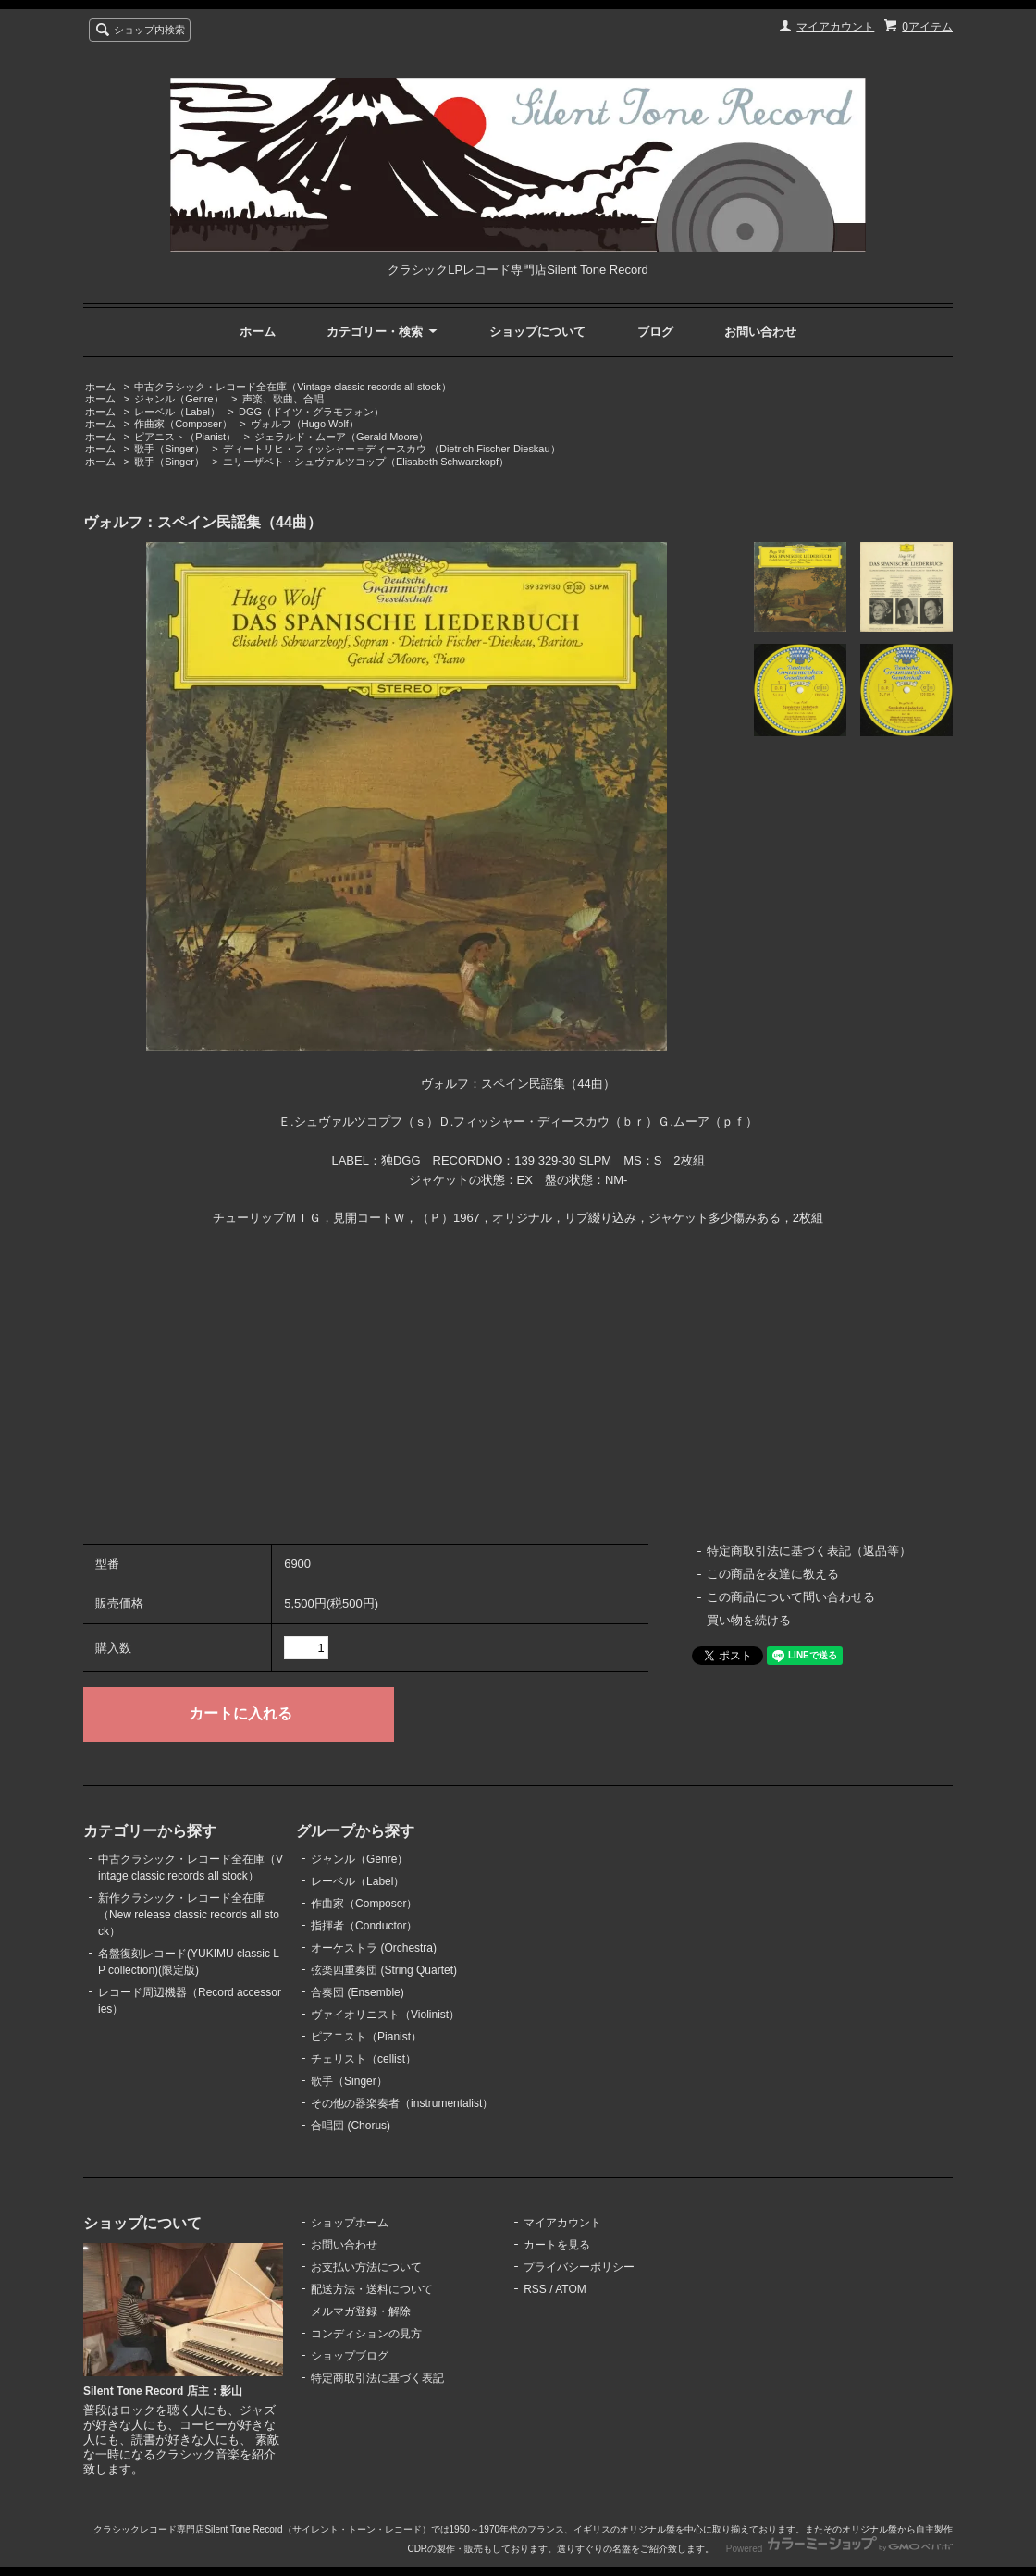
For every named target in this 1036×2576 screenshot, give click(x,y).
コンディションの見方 (366, 2333)
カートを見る (557, 2244)
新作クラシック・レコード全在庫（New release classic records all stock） (188, 1915)
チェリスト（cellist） (363, 2058)
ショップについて (537, 332)
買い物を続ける (749, 1620)
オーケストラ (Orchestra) (374, 1947)
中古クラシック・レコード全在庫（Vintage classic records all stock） (292, 386)
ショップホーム (349, 2222)
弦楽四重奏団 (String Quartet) (384, 1970)
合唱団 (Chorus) (350, 2125)
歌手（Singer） (169, 448)
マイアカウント (835, 26)
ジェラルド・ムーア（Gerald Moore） (341, 436)
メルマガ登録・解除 (361, 2311)
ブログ (655, 332)
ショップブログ (349, 2355)
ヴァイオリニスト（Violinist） (385, 2014)
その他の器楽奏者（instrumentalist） (402, 2103)
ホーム (258, 332)
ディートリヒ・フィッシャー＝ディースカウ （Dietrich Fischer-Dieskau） (392, 448)
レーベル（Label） (177, 411)
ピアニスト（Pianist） (185, 436)
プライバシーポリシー (579, 2267)
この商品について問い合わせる (791, 1597)
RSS (535, 2289)
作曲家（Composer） (183, 423)
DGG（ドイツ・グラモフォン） (311, 411)
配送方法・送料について (372, 2289)
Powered (839, 2549)
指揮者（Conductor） (364, 1925)
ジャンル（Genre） (179, 398)
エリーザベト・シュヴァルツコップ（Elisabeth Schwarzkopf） (366, 461)
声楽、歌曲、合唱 (283, 398)
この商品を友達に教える (773, 1574)
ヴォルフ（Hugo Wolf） (305, 423)
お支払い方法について (366, 2267)
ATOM (570, 2289)
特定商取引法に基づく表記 (377, 2378)
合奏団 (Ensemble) (357, 1992)
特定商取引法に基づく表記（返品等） (809, 1551)
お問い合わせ (760, 332)
